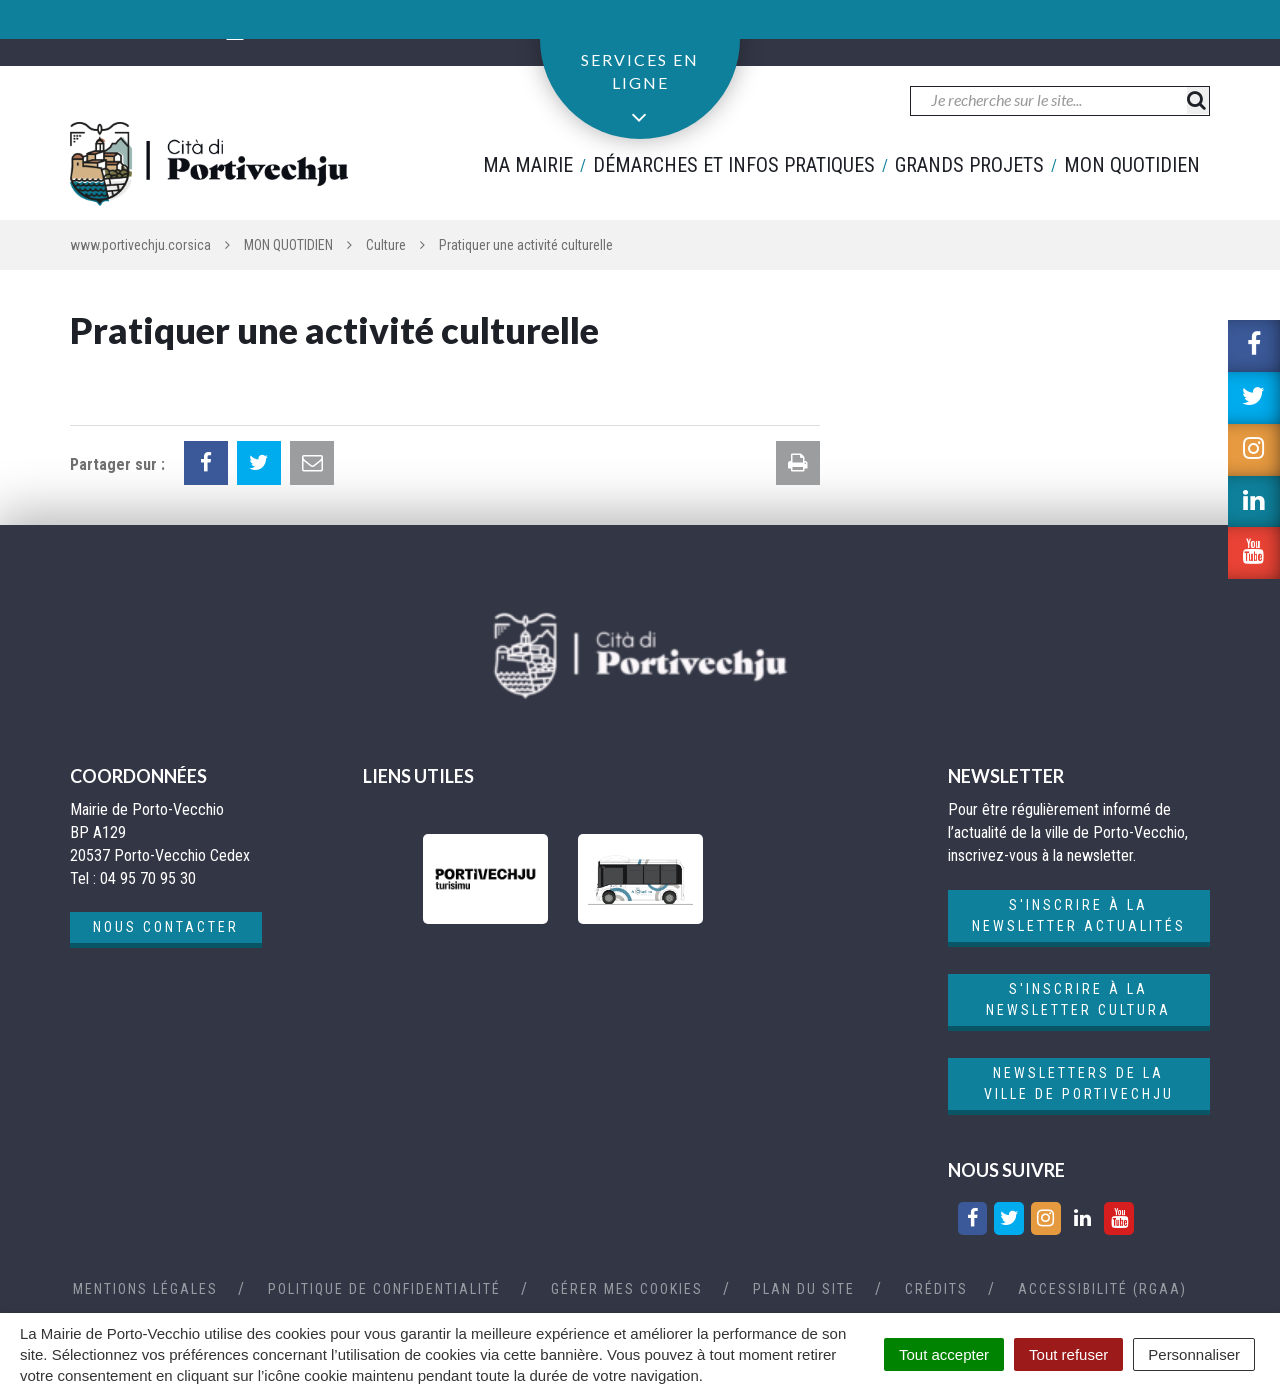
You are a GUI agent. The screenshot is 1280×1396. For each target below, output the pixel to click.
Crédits (936, 1289)
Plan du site (804, 1289)
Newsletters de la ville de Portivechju (1079, 1083)
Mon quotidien (1132, 165)
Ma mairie (528, 165)
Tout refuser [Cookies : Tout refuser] (1068, 1354)
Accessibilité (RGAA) (1102, 1289)
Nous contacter (166, 927)
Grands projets (969, 165)
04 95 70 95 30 (154, 32)
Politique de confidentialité (384, 1289)
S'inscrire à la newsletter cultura (1078, 999)
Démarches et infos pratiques (734, 165)
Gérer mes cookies (627, 1289)
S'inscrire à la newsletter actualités (1079, 915)
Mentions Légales (145, 1289)
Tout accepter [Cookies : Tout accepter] (944, 1354)
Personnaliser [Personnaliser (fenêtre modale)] (1194, 1354)
